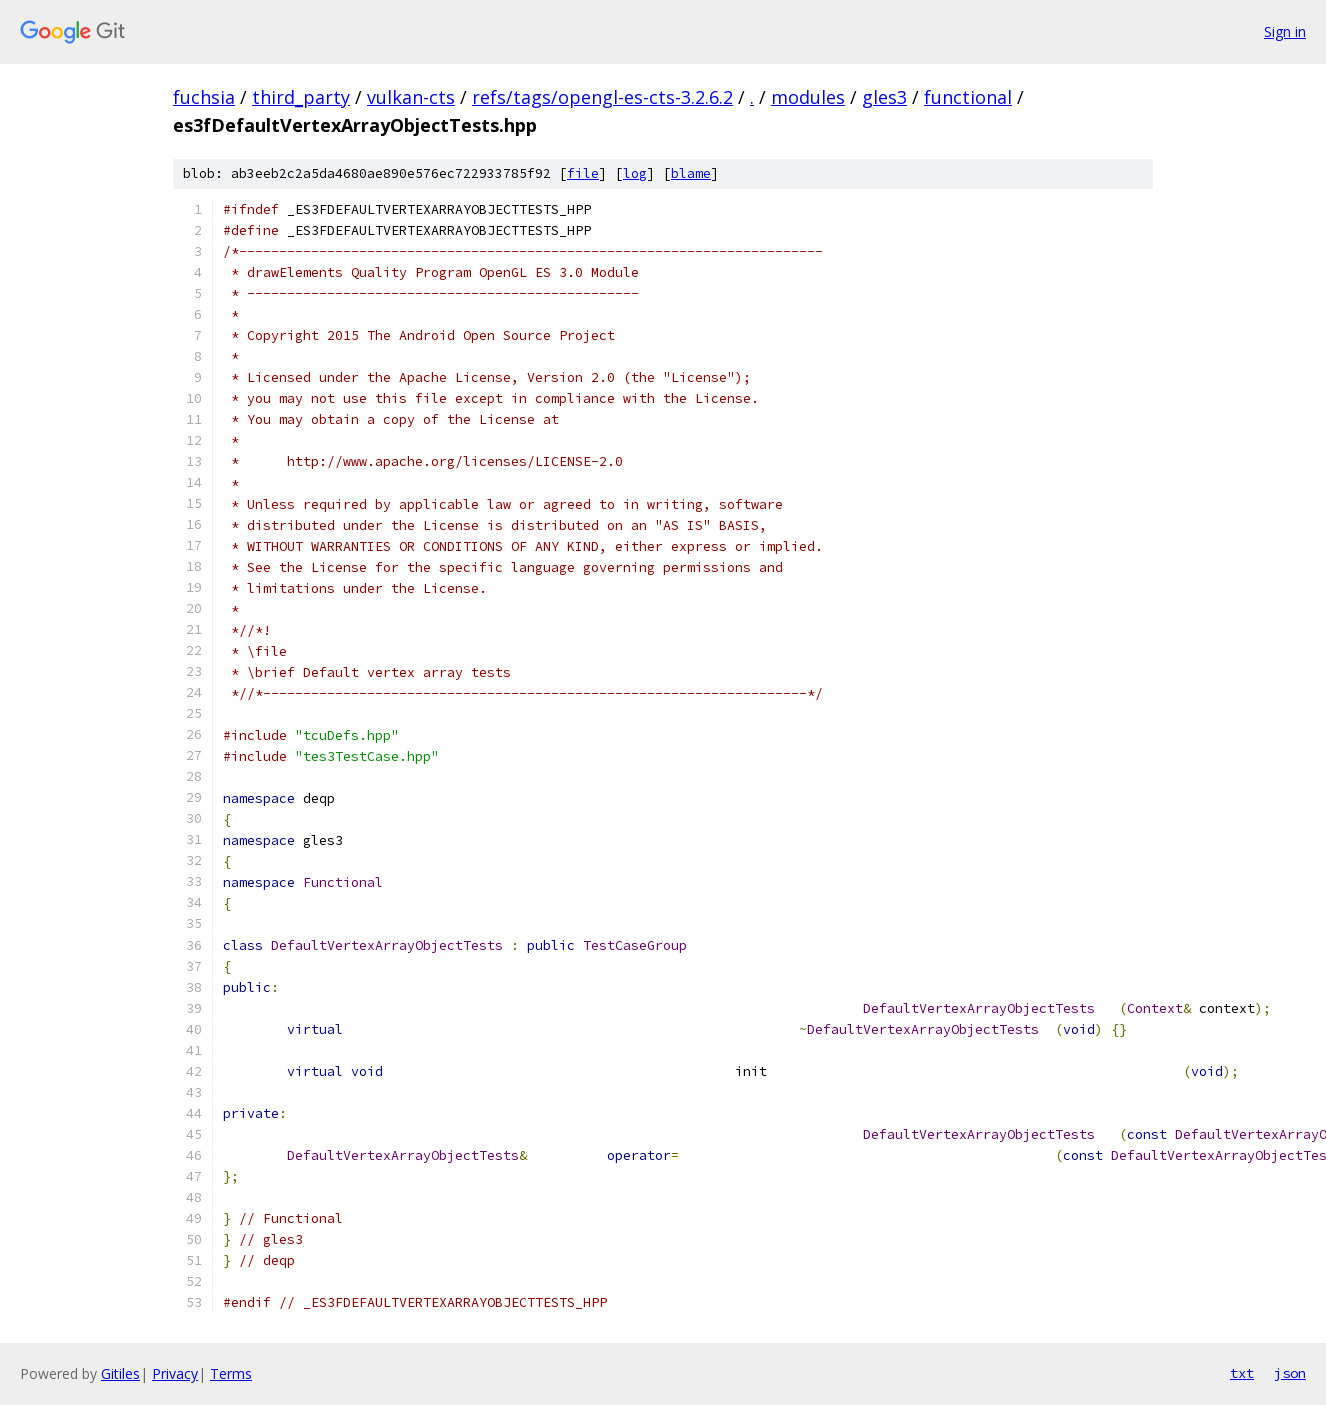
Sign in (1285, 31)
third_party (301, 97)
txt (1242, 1373)
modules (808, 97)
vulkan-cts (411, 97)
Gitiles (120, 1373)
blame (691, 173)
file (583, 173)
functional (968, 97)
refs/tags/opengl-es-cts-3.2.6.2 (602, 97)
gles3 (884, 97)
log (635, 173)
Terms (231, 1373)
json (1290, 1373)
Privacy (175, 1373)
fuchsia (204, 97)
